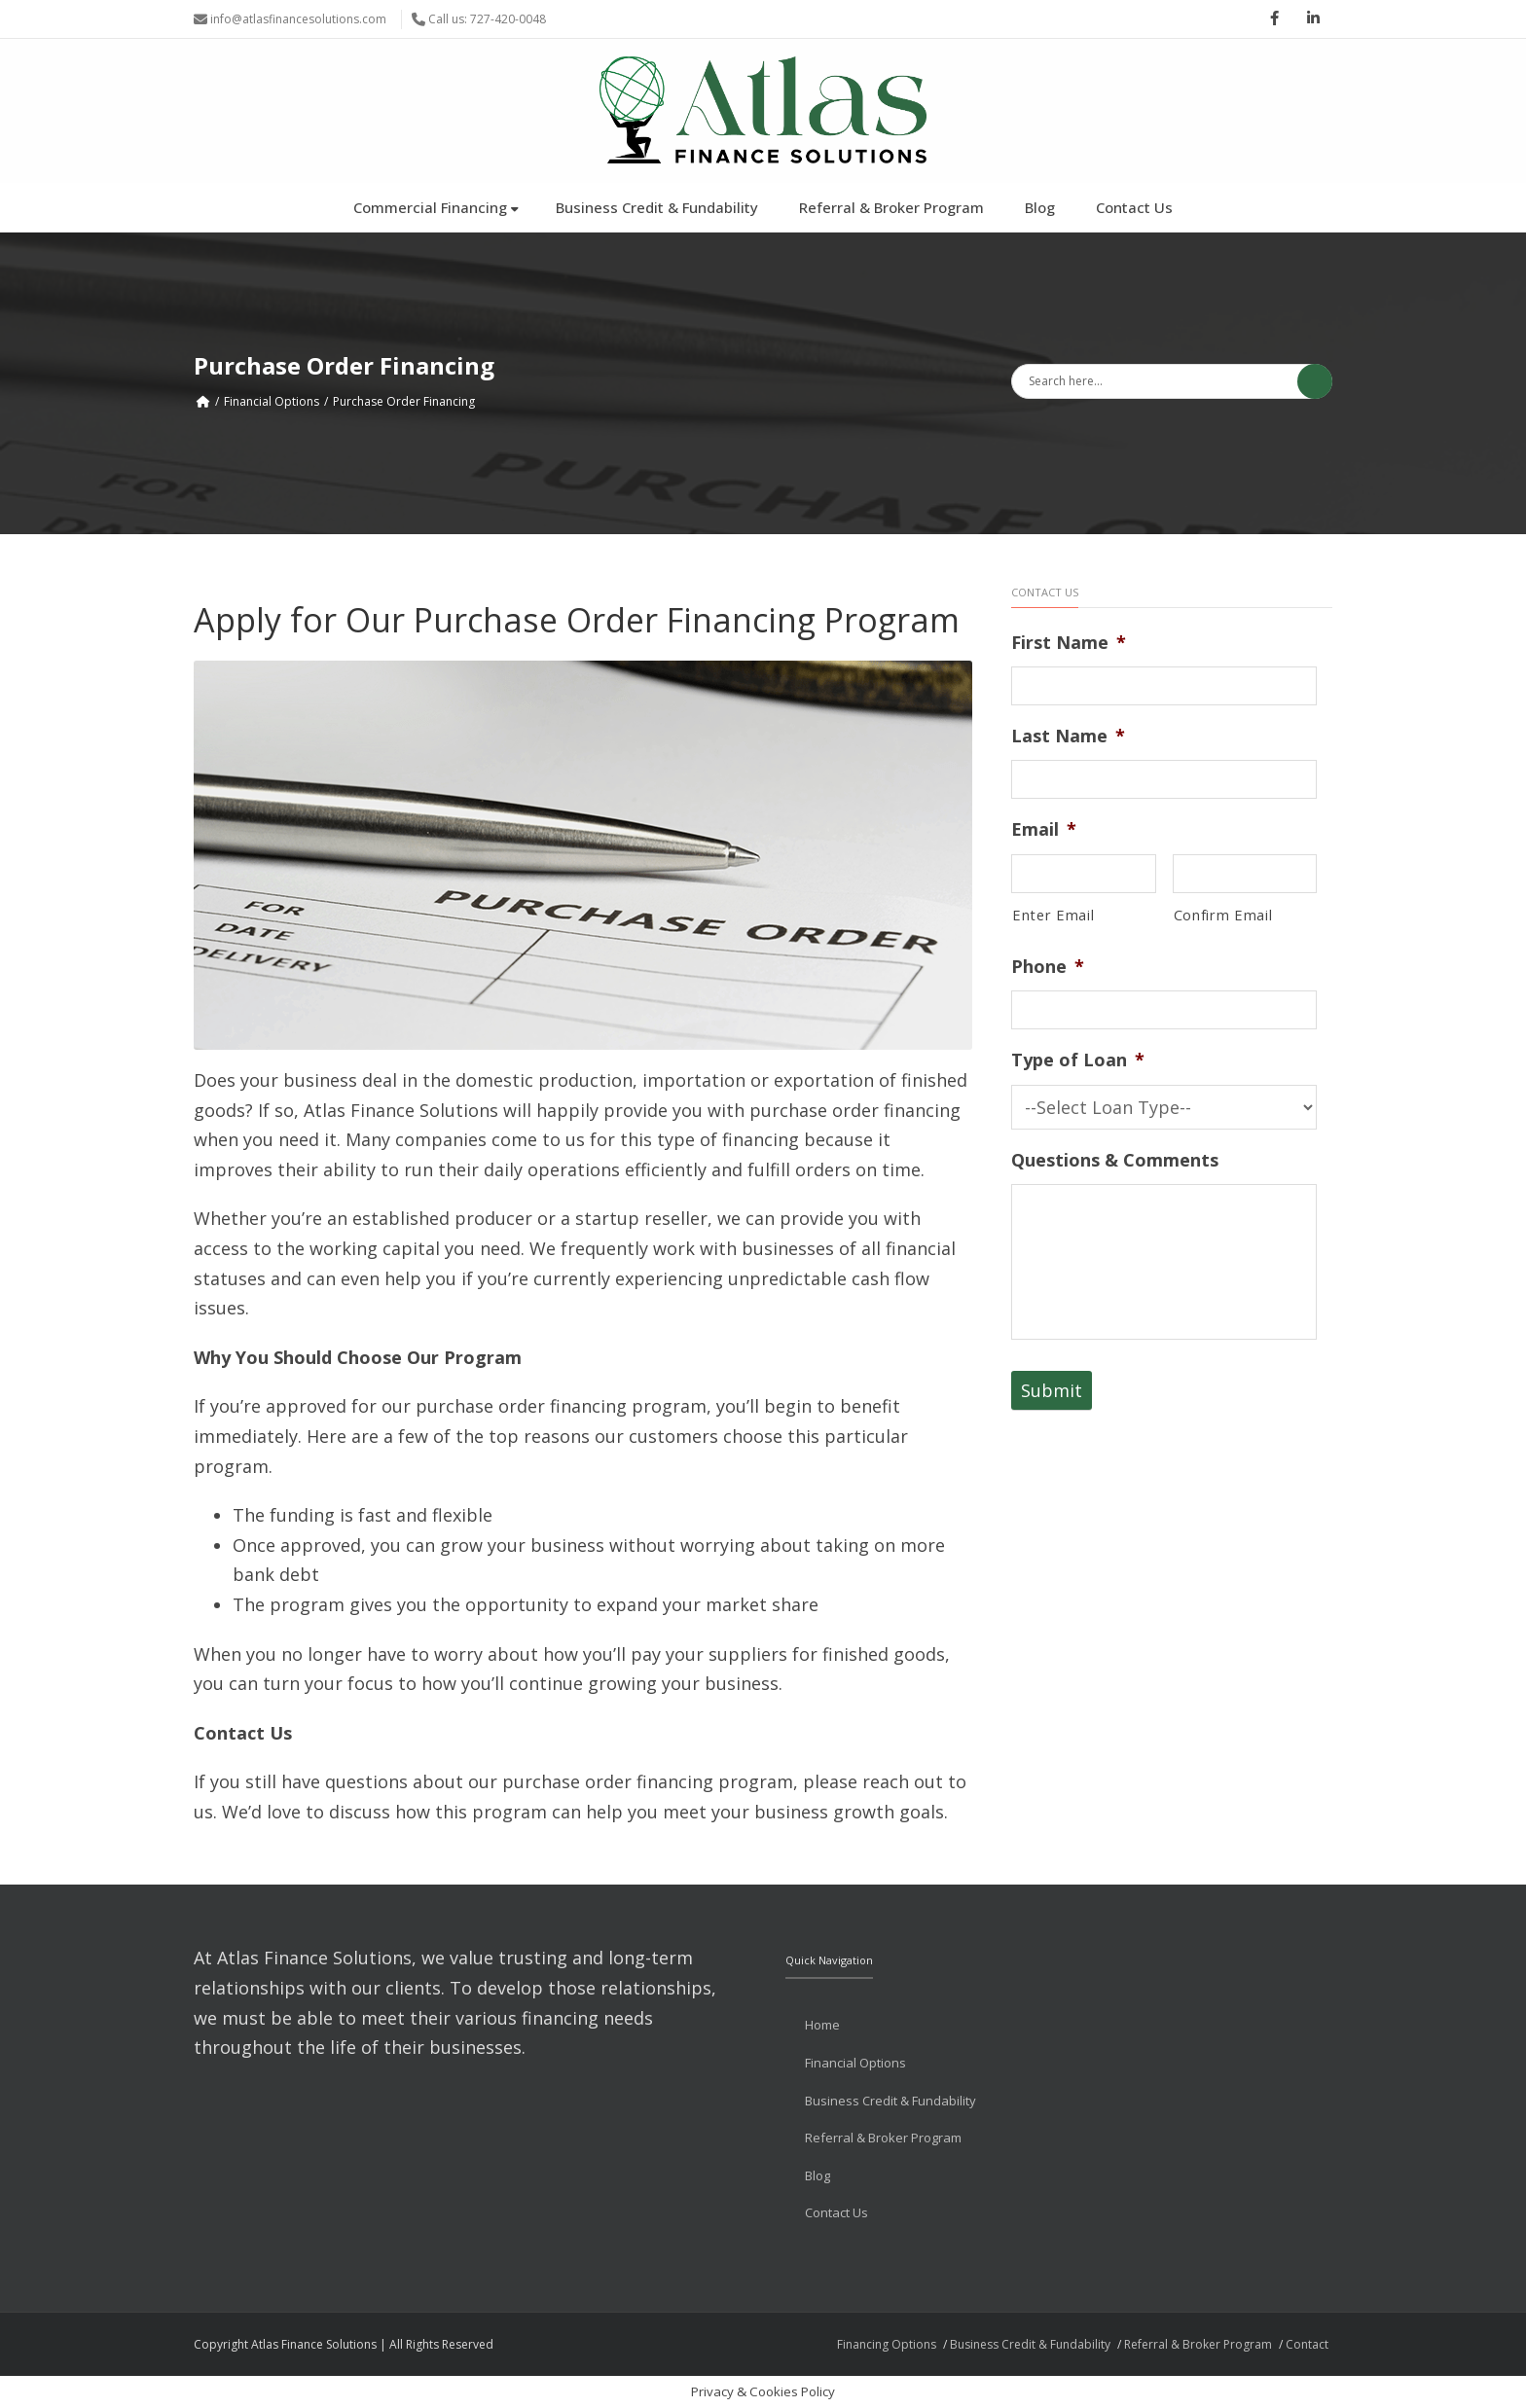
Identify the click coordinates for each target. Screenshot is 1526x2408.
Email (1043, 829)
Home (822, 2024)
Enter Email (1053, 914)
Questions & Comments (1114, 1160)
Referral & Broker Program (891, 207)
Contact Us (1134, 207)
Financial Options (271, 401)
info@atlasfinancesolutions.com (298, 19)
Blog (1040, 207)
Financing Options (886, 2344)
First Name (1068, 642)
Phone (1047, 966)
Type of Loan (1077, 1060)
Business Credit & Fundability (657, 207)
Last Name (1068, 736)
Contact (1307, 2344)
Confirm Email (1223, 914)
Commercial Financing (436, 207)
